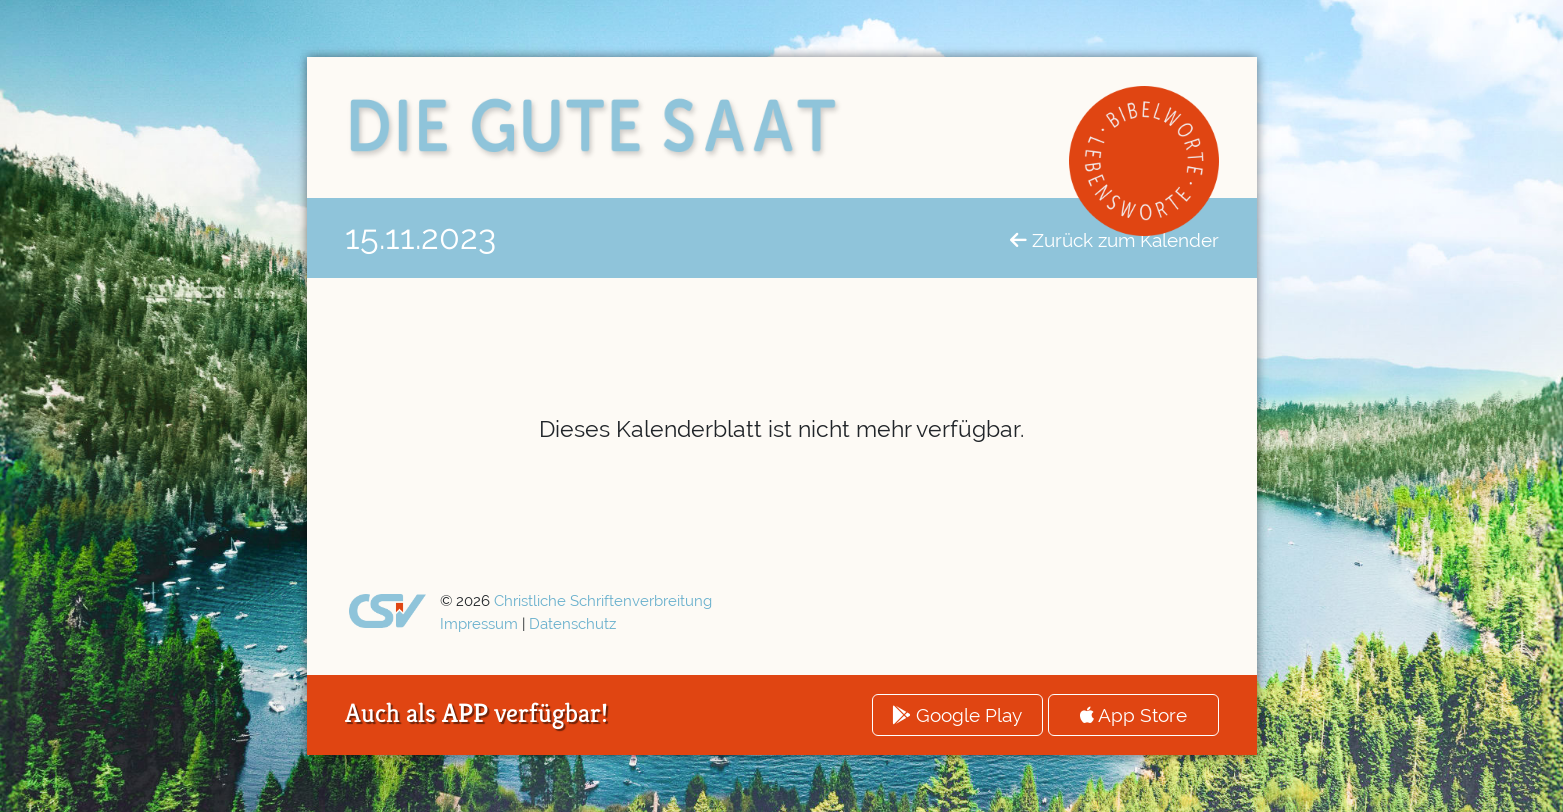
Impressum (479, 624)
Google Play (957, 715)
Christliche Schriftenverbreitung (603, 601)
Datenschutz (572, 624)
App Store (1133, 715)
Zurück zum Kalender (1114, 240)
